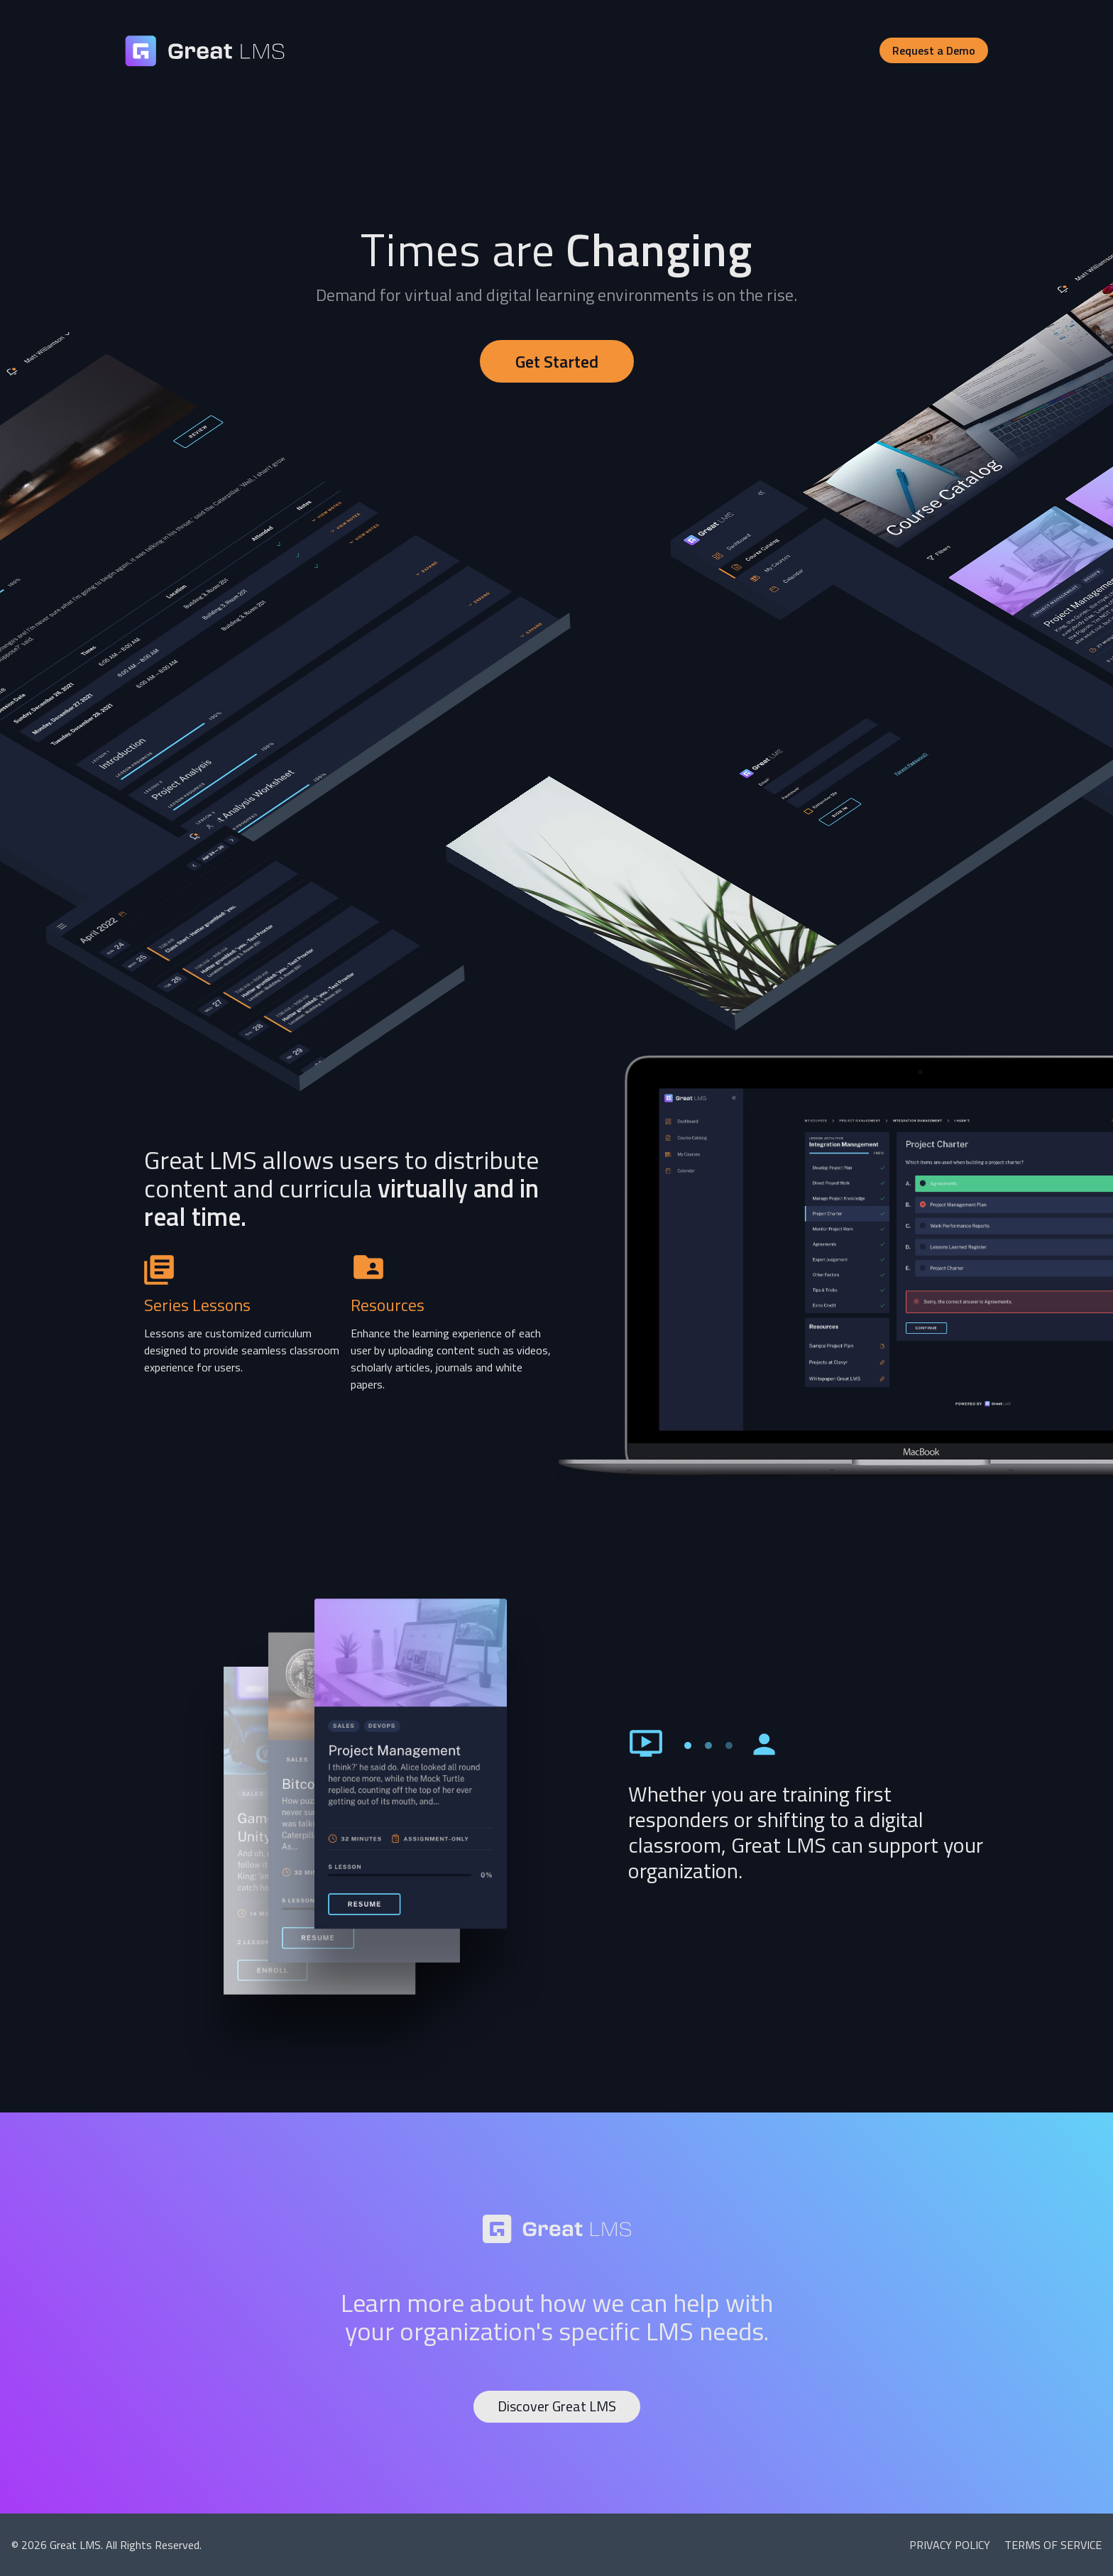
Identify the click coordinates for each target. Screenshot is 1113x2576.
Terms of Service (1053, 2544)
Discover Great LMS (557, 2406)
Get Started (556, 361)
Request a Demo (933, 50)
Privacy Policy (951, 2544)
